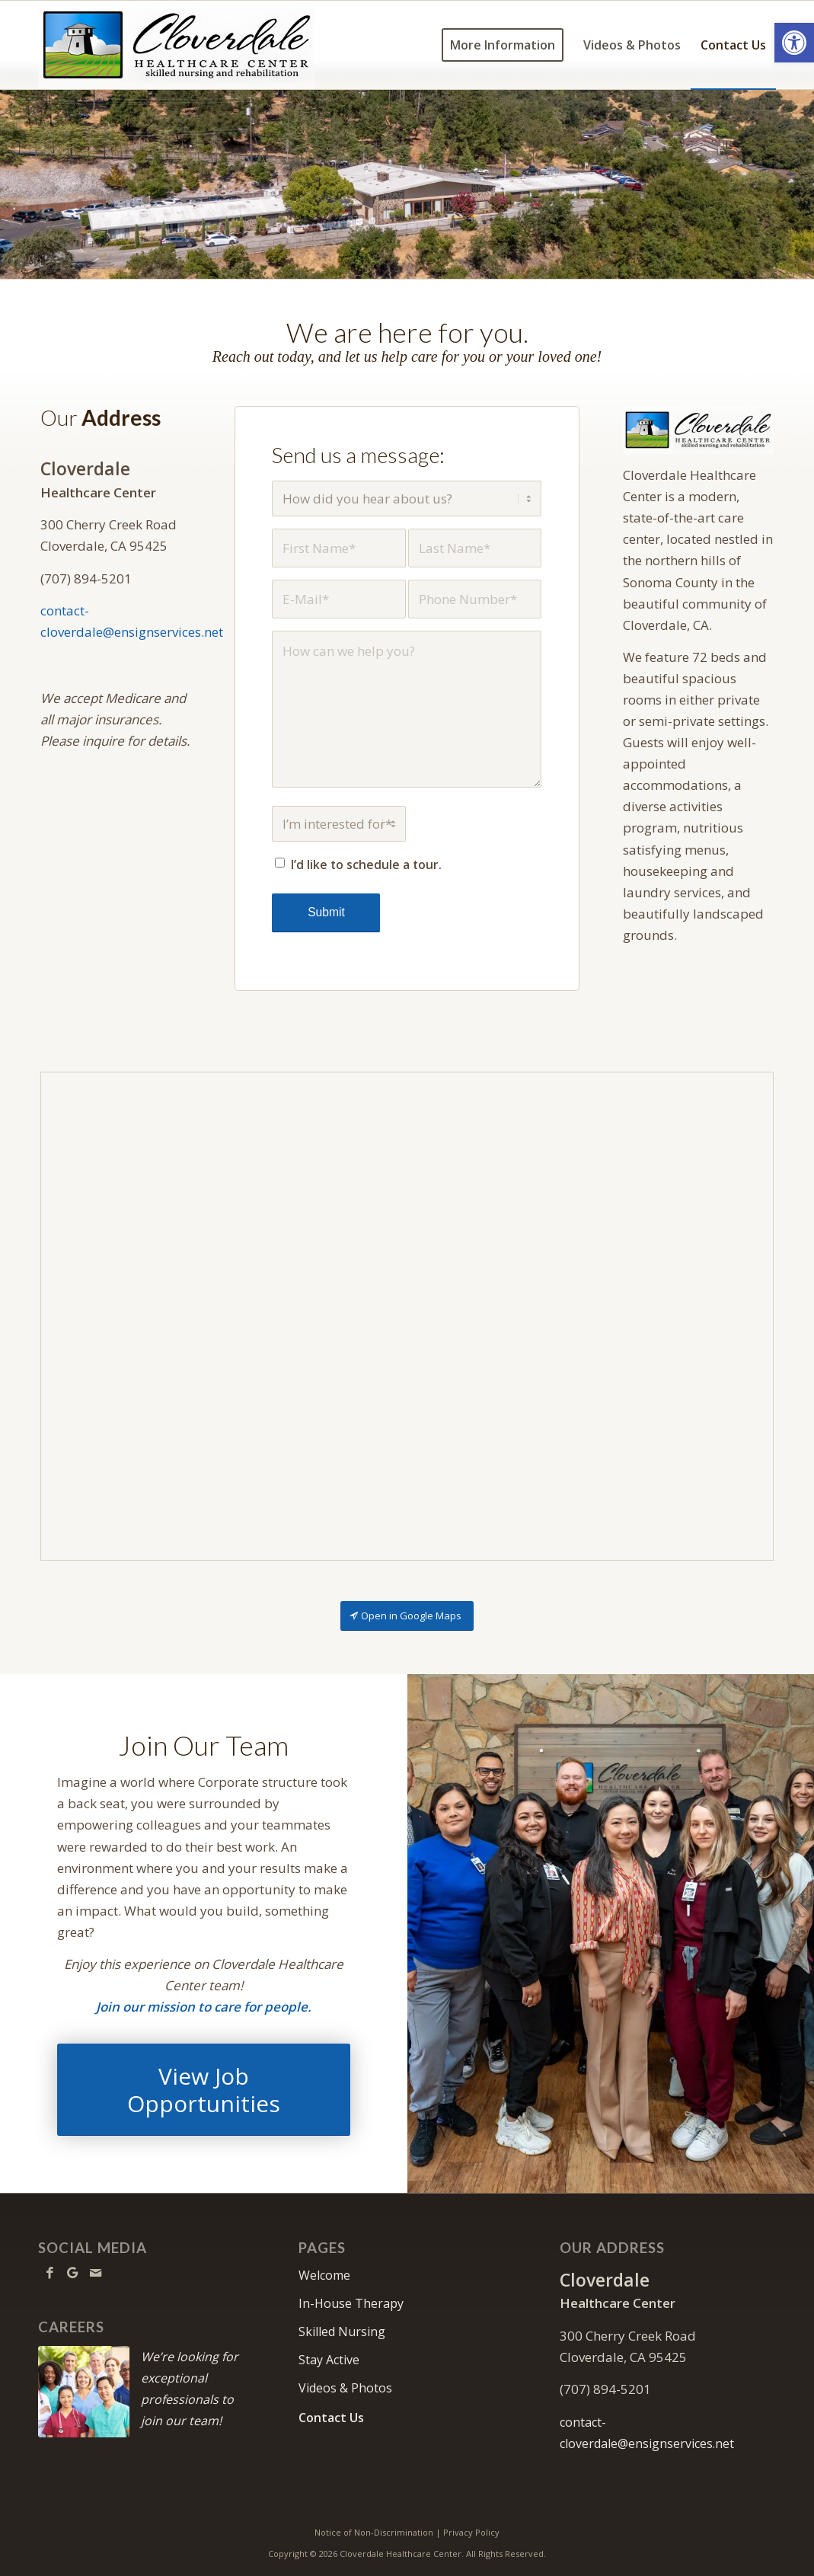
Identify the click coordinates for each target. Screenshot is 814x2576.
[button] (794, 42)
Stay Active (328, 2359)
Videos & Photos (345, 2387)
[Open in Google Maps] (407, 1616)
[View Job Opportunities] (203, 2090)
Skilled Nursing (341, 2331)
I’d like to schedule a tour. (366, 864)
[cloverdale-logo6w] (176, 45)
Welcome (324, 2275)
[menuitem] (502, 45)
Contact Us (331, 2417)
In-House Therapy (351, 2303)
